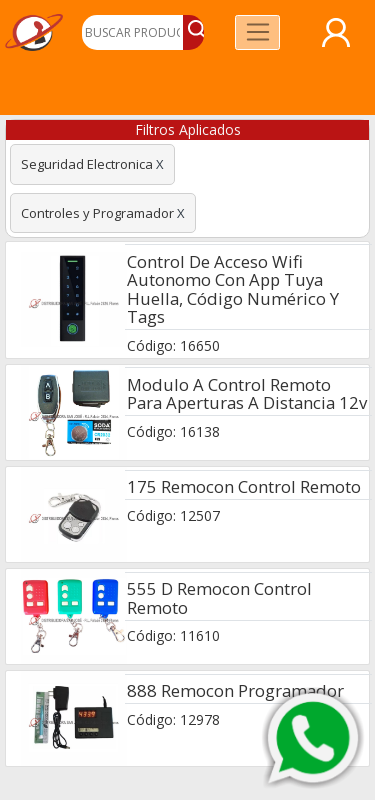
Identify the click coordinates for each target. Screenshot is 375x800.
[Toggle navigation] (257, 32)
